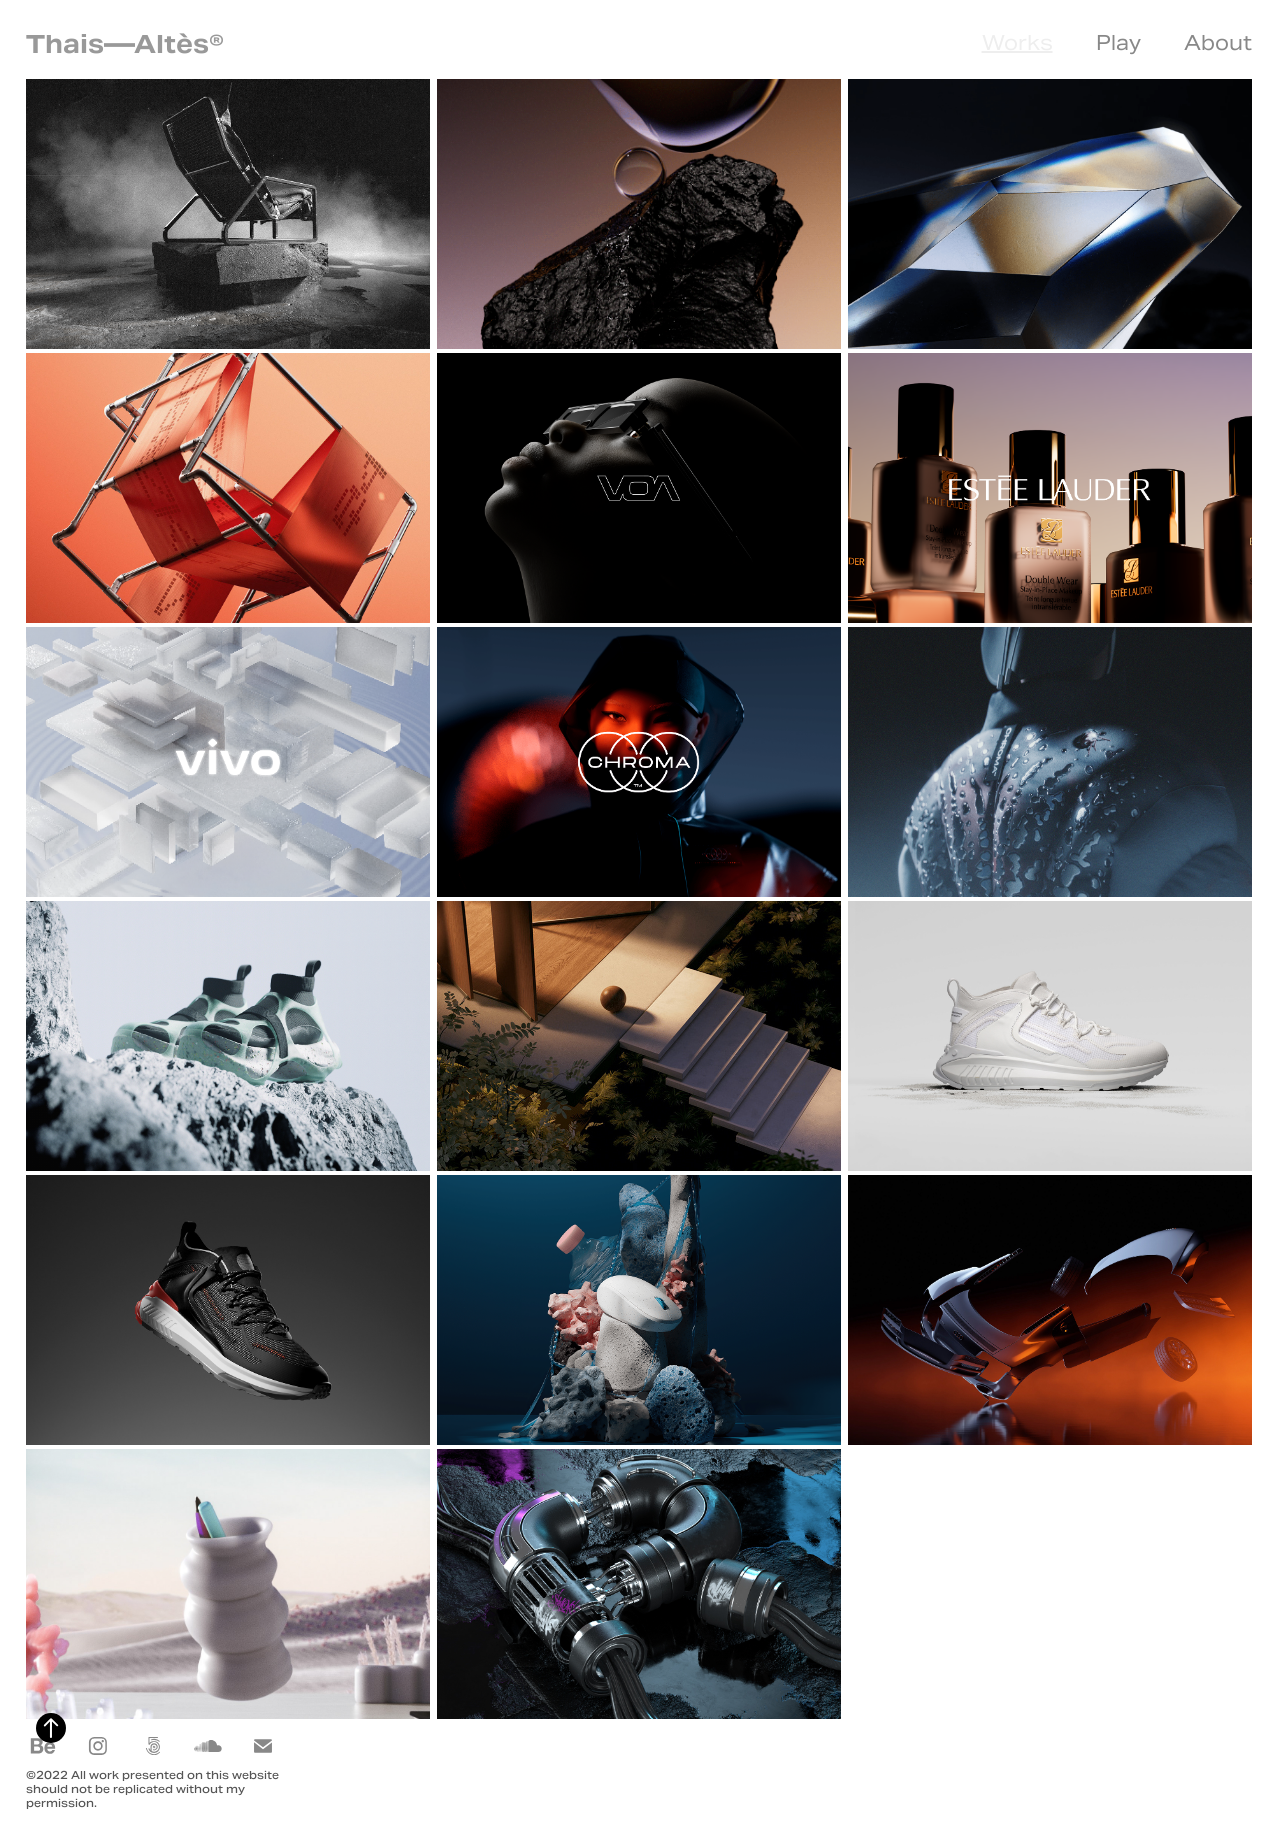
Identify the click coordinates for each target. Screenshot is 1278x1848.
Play (1118, 43)
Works (1017, 43)
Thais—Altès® (128, 44)
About (1218, 43)
